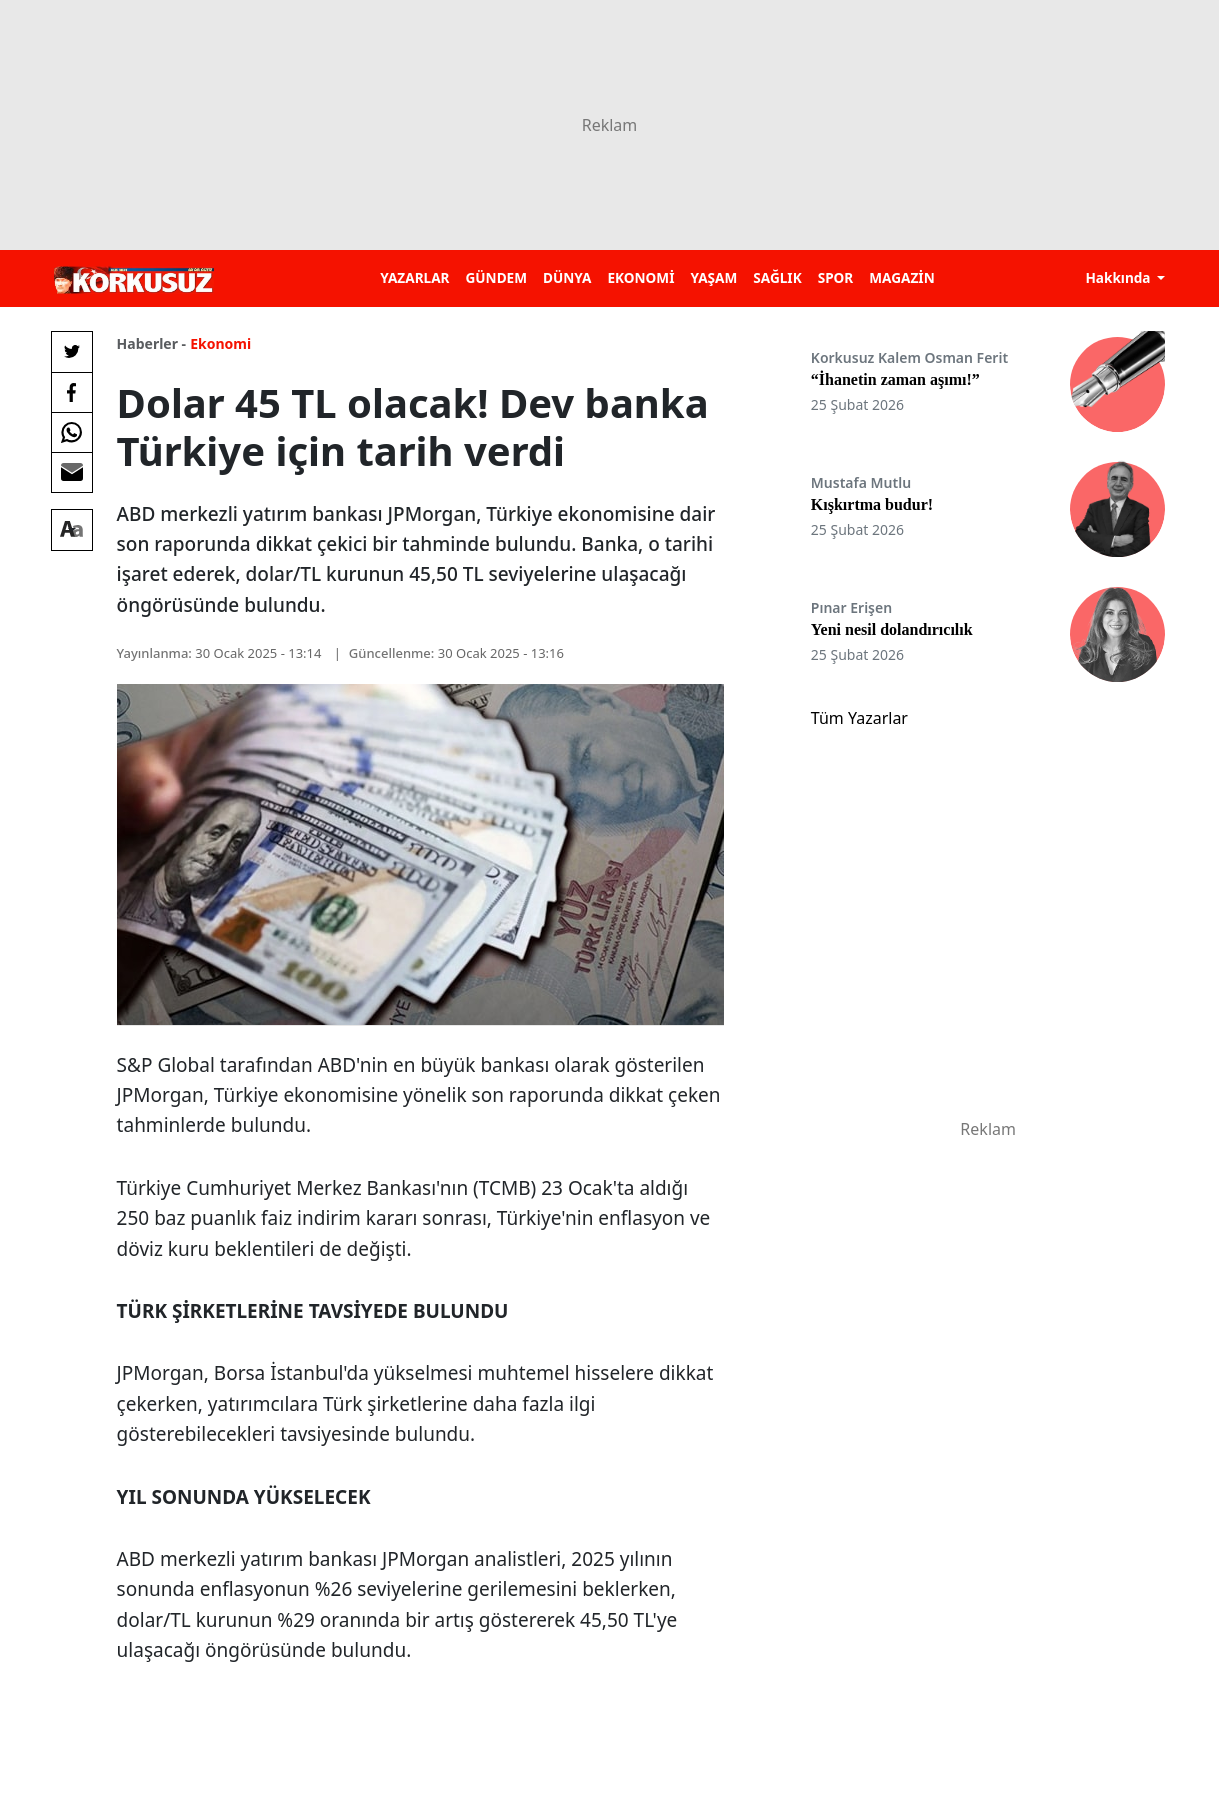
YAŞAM (713, 277)
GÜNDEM (496, 277)
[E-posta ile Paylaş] (72, 472)
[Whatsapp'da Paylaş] (72, 432)
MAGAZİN (901, 277)
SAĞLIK (777, 277)
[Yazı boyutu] (72, 530)
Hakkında (1119, 277)
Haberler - (151, 343)
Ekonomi (220, 343)
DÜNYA (567, 277)
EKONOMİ (640, 277)
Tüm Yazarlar (859, 718)
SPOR (836, 277)
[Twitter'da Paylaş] (72, 352)
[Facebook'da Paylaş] (72, 392)
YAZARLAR (414, 277)
